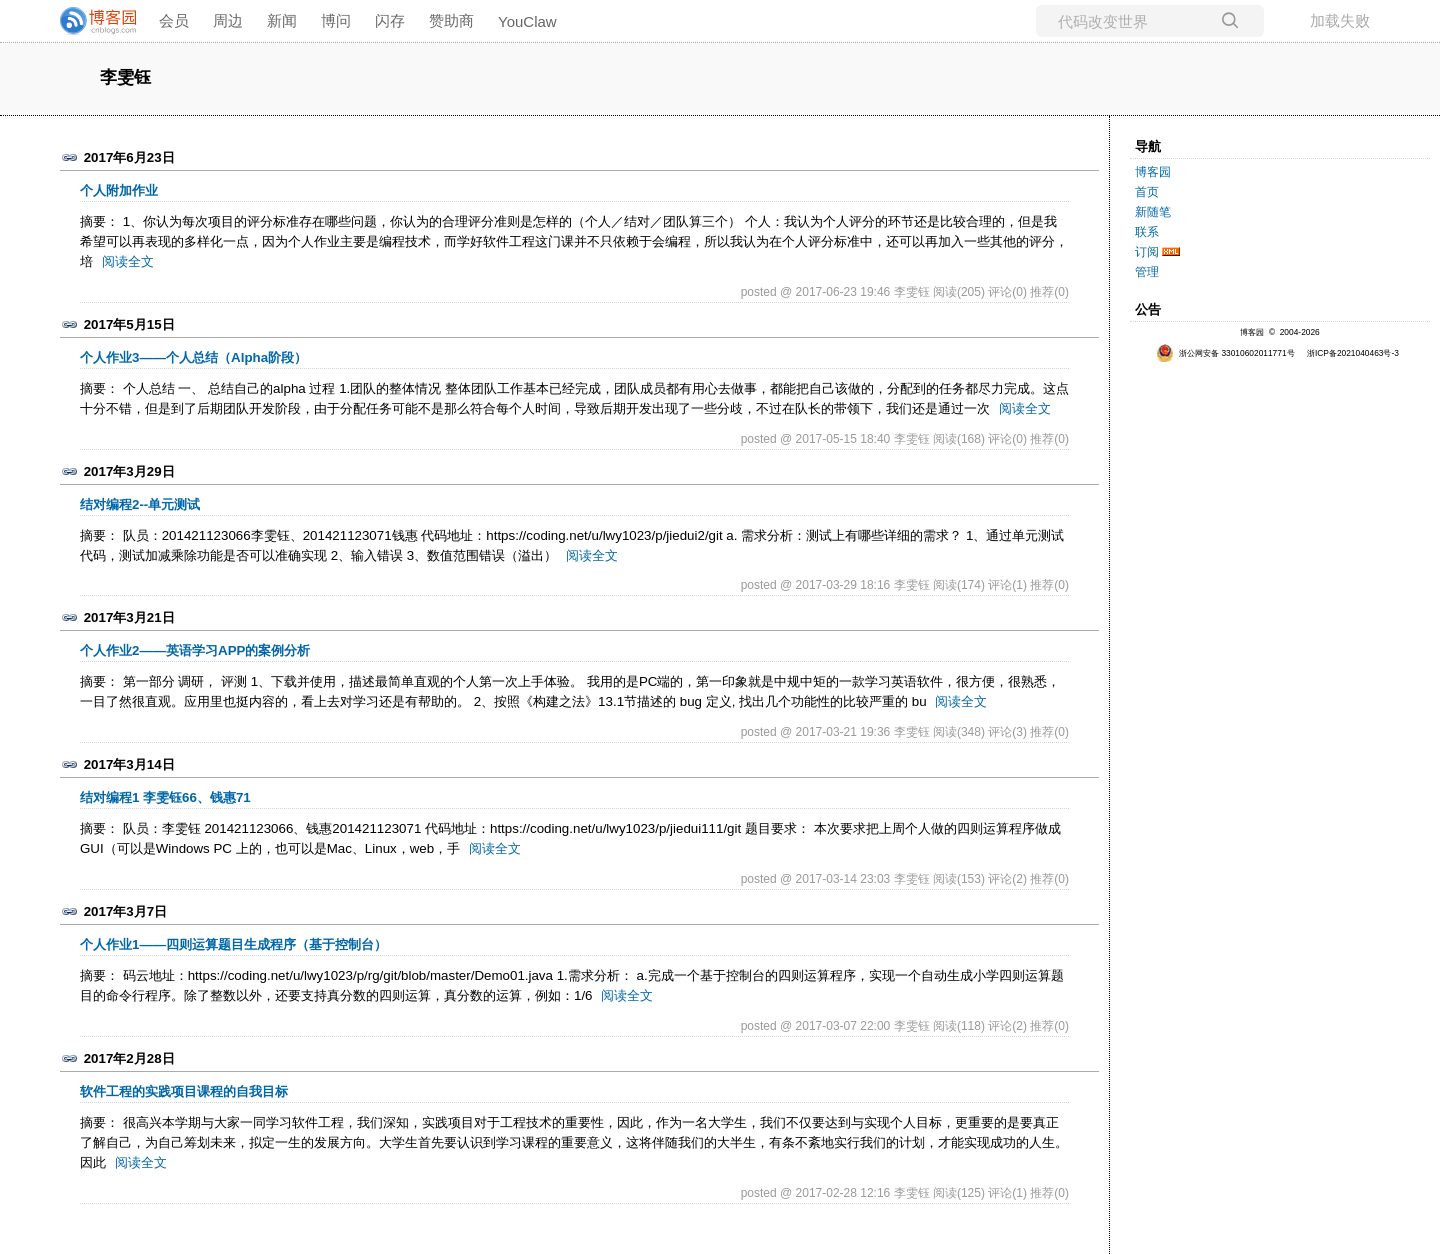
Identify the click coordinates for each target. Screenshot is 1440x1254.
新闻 (282, 20)
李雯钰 (125, 78)
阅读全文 (128, 261)
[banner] (90, 21)
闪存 (390, 20)
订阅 (1147, 252)
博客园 (1153, 172)
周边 (228, 20)
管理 (1147, 272)
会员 (174, 20)
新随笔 (1153, 212)
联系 (1147, 232)
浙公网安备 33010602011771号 (1225, 353)
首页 (1147, 192)
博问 (336, 20)
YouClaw (527, 21)
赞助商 (451, 20)
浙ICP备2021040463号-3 (1353, 353)
